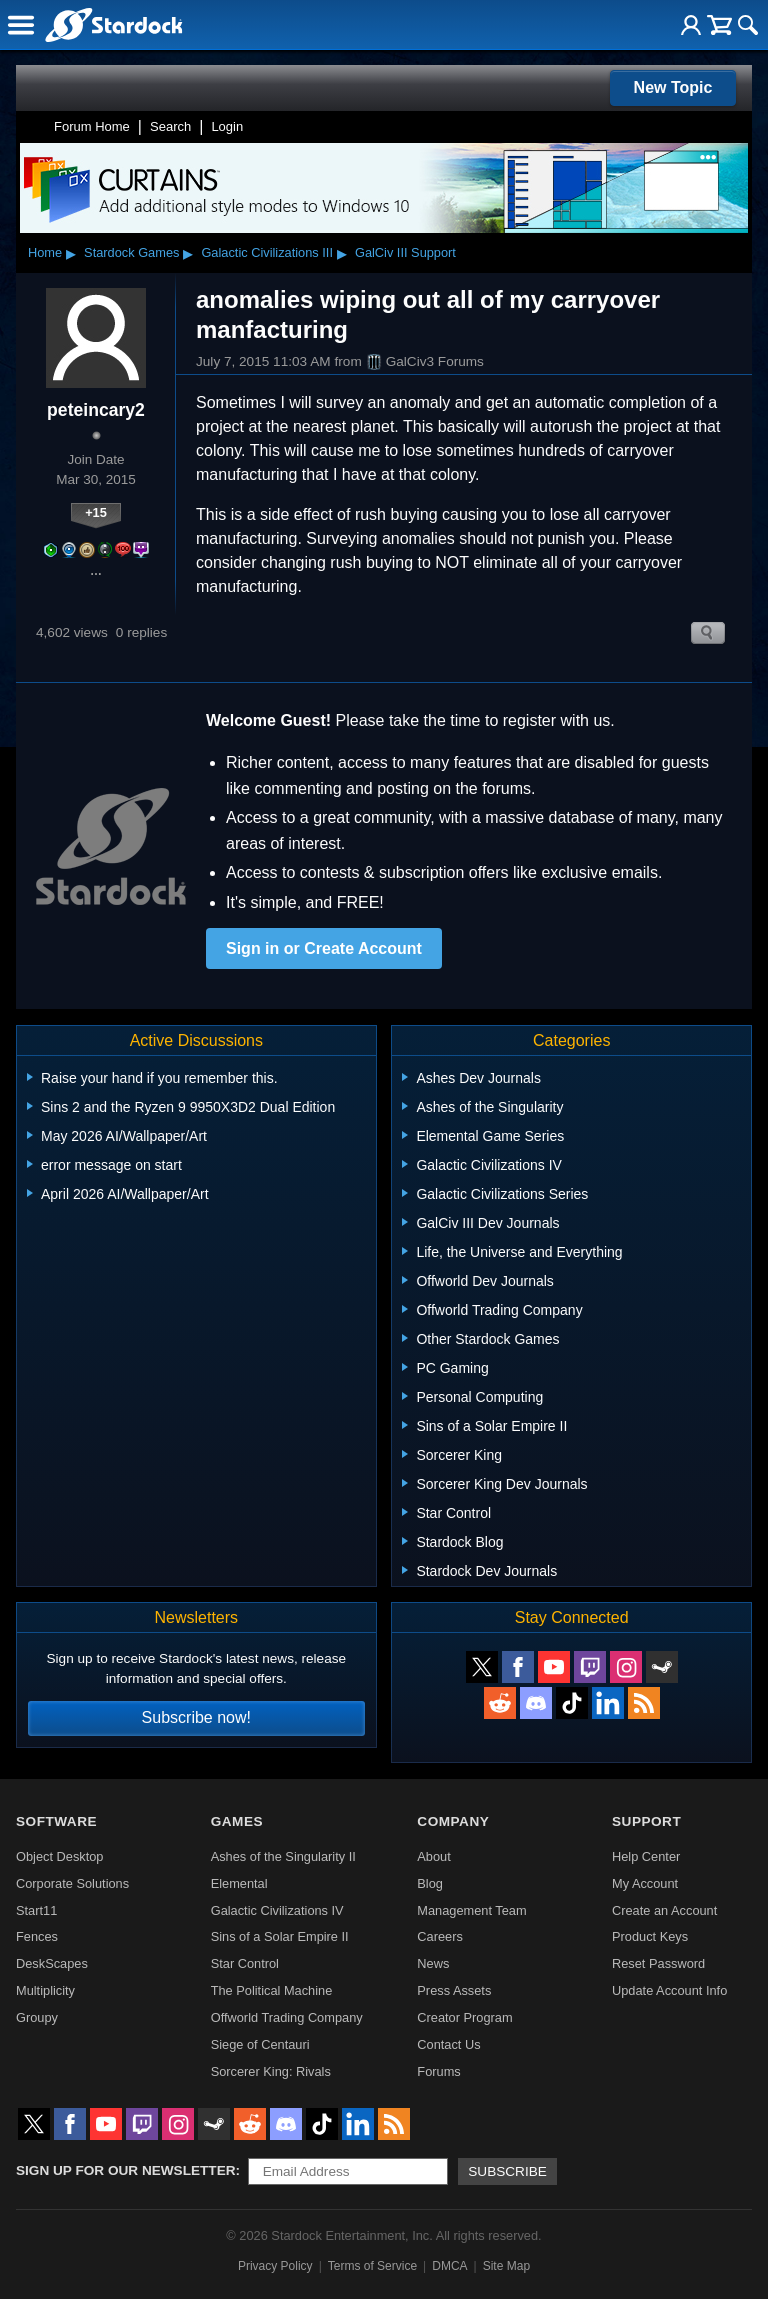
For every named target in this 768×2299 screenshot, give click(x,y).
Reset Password (658, 1963)
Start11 (36, 1910)
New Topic (673, 87)
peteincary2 (96, 410)
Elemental (239, 1883)
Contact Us (448, 2044)
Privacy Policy (275, 2266)
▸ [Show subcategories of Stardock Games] (188, 253)
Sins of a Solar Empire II (280, 1936)
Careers (440, 1936)
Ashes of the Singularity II (283, 1856)
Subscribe (507, 2171)
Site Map (506, 2266)
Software (56, 1821)
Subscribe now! (196, 1717)
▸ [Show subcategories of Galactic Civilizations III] (342, 253)
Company (453, 1821)
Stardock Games (131, 252)
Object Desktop (60, 1856)
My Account (645, 1883)
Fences (37, 1936)
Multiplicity (45, 1990)
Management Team (471, 1910)
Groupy (37, 2017)
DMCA (449, 2266)
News (433, 1963)
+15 (96, 512)
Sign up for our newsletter (126, 2170)
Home (45, 252)
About (433, 1856)
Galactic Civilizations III (267, 252)
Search (170, 126)
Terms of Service (372, 2266)
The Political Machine (272, 1990)
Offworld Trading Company (287, 2017)
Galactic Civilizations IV (277, 1910)
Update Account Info (669, 1990)
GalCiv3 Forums (425, 362)
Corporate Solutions (72, 1883)
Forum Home (92, 126)
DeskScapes (52, 1963)
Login (227, 126)
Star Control (245, 1963)
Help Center (646, 1856)
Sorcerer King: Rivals (271, 2071)
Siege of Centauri (260, 2044)
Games (237, 1821)
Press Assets (454, 1990)
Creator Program (464, 2017)
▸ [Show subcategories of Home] (71, 253)
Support (646, 1821)
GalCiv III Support (405, 252)
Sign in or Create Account (324, 948)
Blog (430, 1883)
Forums (438, 2071)
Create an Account (664, 1910)
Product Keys (650, 1936)
